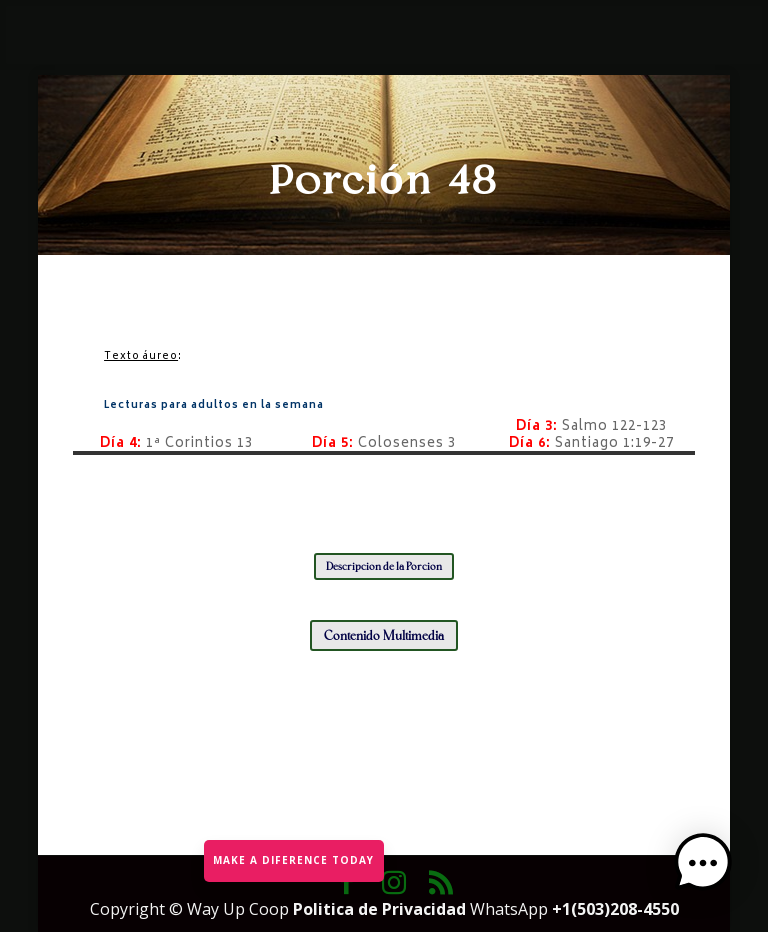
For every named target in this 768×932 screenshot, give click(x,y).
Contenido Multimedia (384, 635)
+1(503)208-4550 (615, 909)
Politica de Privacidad (381, 909)
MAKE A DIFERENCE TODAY (293, 859)
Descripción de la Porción (384, 566)
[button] (706, 868)
